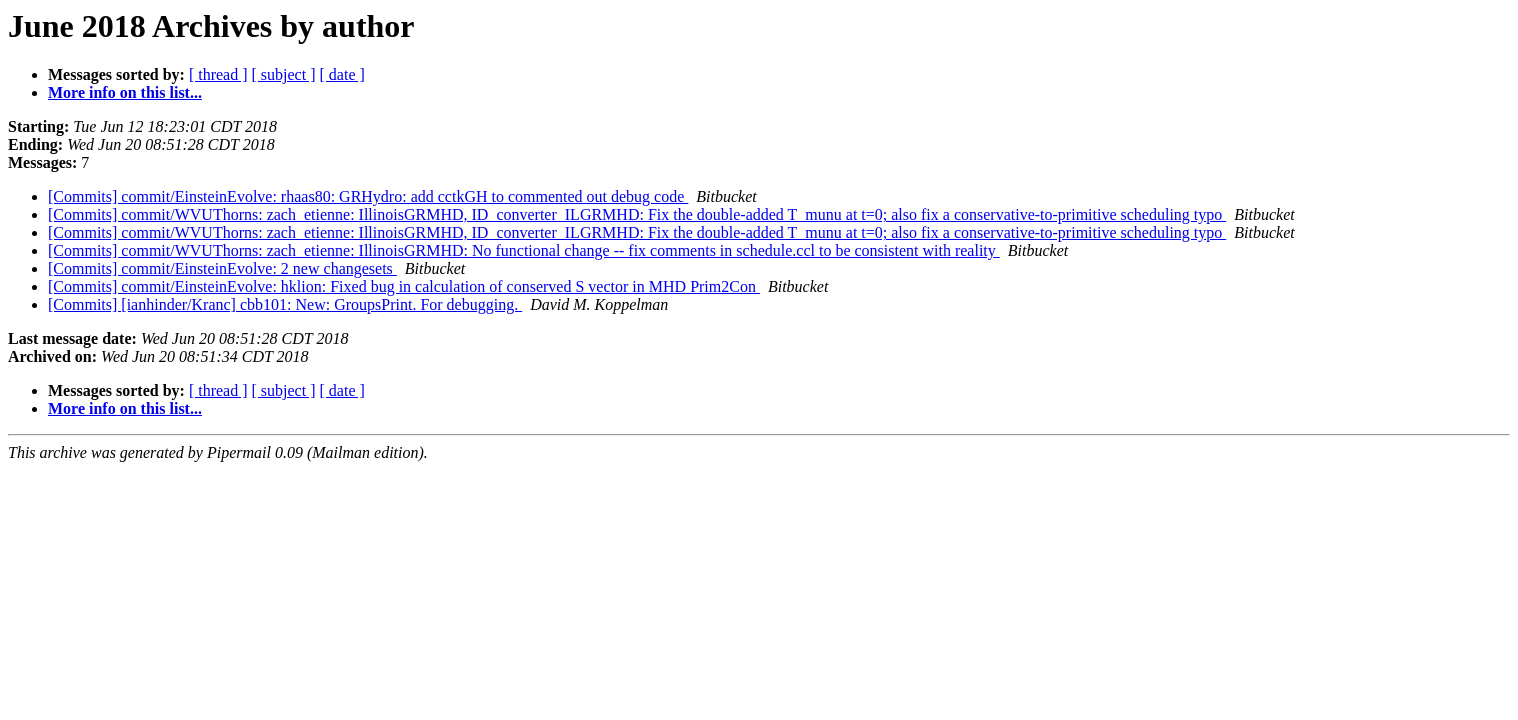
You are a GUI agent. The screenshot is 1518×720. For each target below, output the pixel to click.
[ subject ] (284, 74)
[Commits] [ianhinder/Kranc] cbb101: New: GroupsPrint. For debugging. (285, 304)
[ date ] (342, 74)
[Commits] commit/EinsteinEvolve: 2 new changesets (222, 268)
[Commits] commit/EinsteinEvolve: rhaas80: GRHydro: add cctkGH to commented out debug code (368, 196)
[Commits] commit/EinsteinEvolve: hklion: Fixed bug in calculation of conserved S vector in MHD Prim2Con (404, 286)
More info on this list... (125, 92)
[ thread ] (218, 74)
